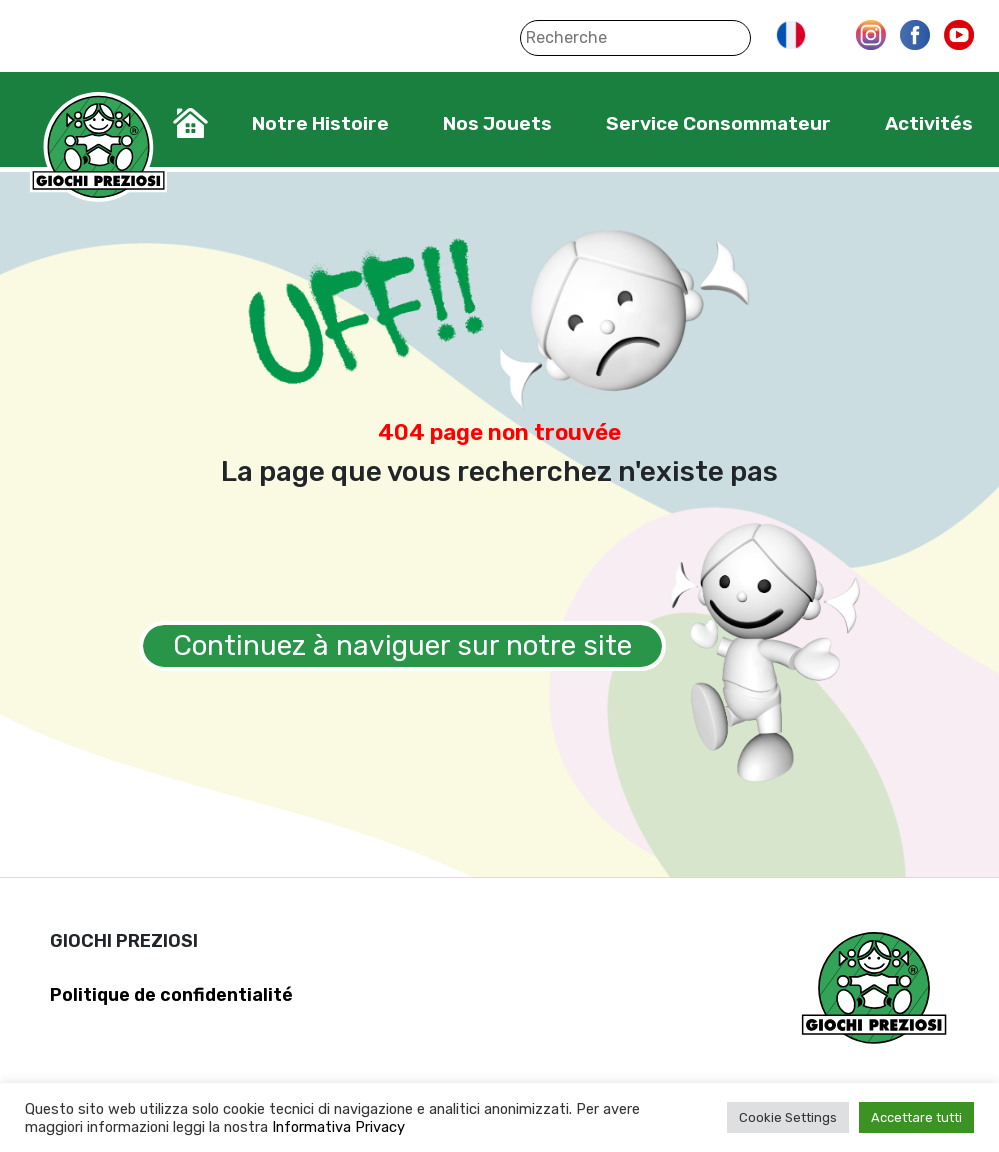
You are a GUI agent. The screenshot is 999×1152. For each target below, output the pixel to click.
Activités (929, 123)
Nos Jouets (497, 123)
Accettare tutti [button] (916, 1117)
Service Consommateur (718, 123)
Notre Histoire (320, 123)
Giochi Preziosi (98, 147)
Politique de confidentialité (171, 995)
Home (190, 123)
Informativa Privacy (338, 1127)
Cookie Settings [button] (788, 1117)
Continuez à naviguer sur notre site (402, 645)
